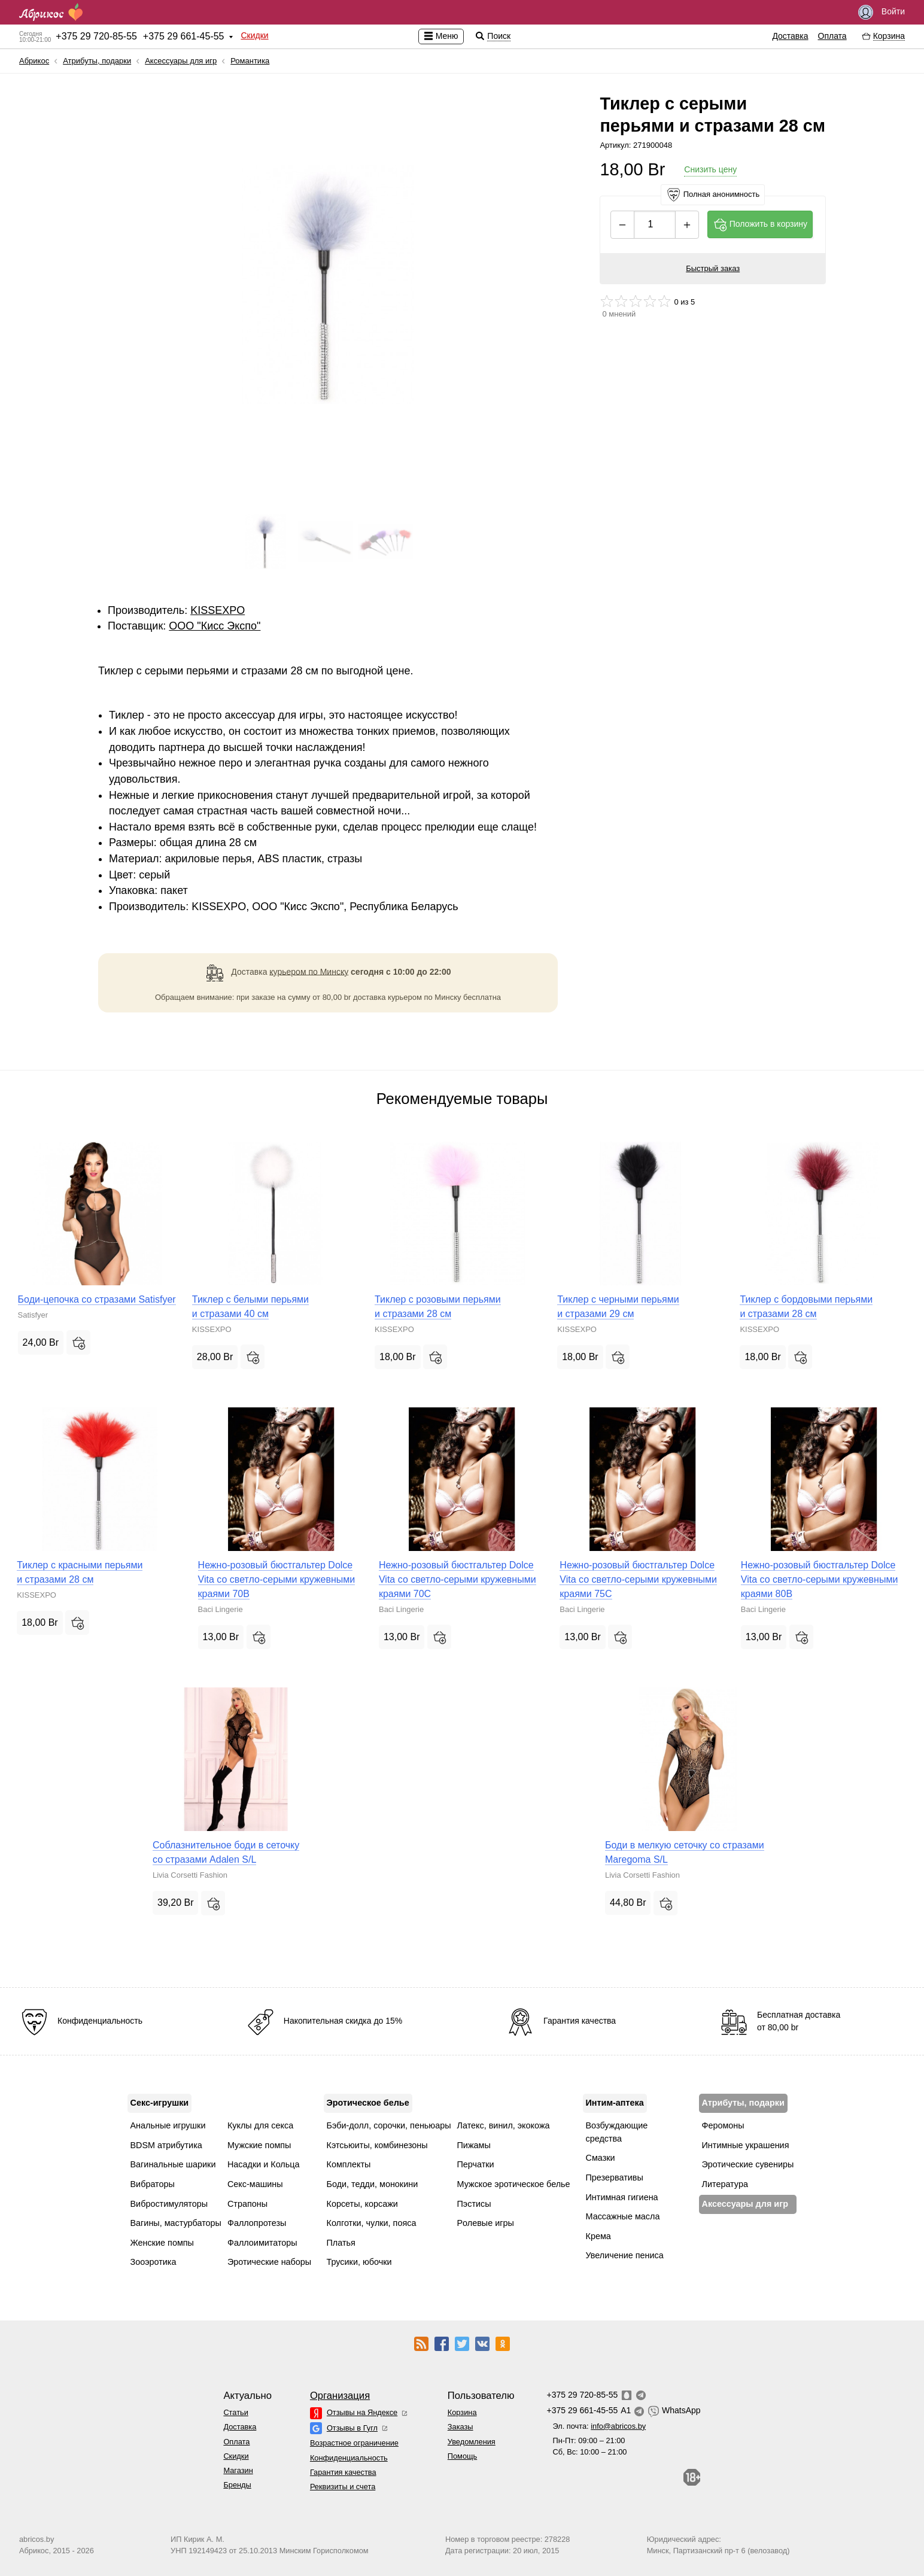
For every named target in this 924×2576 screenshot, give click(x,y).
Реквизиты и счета (342, 2486)
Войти (881, 12)
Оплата (832, 36)
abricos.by (36, 2539)
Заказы (460, 2426)
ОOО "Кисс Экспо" (214, 626)
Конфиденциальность (349, 2457)
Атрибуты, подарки (97, 60)
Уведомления (472, 2441)
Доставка (790, 36)
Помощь (462, 2456)
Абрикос (34, 60)
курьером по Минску (308, 971)
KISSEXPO (217, 610)
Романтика (249, 60)
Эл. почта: (599, 2426)
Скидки (254, 35)
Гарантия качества (343, 2472)
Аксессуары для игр (181, 60)
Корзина (462, 2412)
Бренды (237, 2484)
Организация (340, 2395)
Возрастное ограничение (354, 2442)
